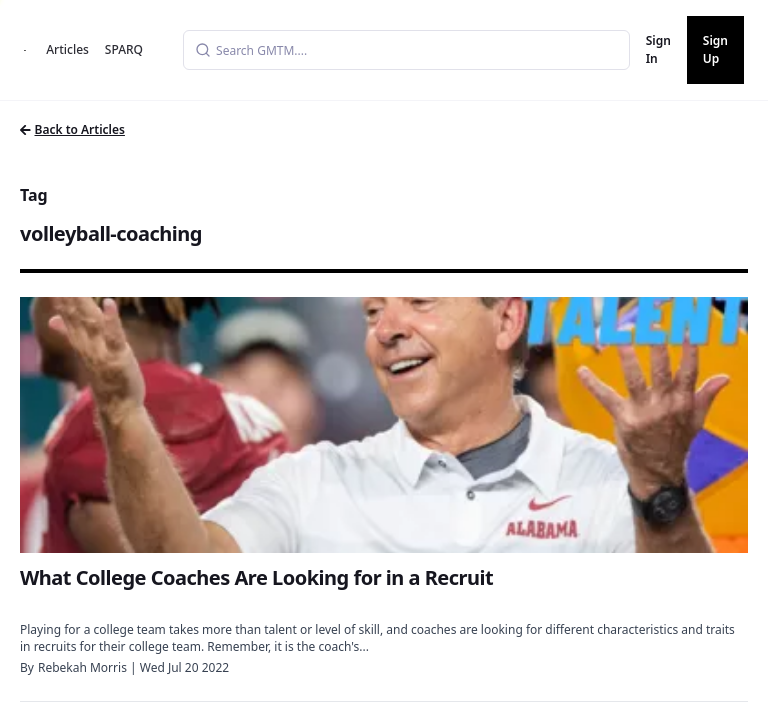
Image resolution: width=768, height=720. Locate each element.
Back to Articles (72, 129)
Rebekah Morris (82, 667)
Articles (67, 49)
